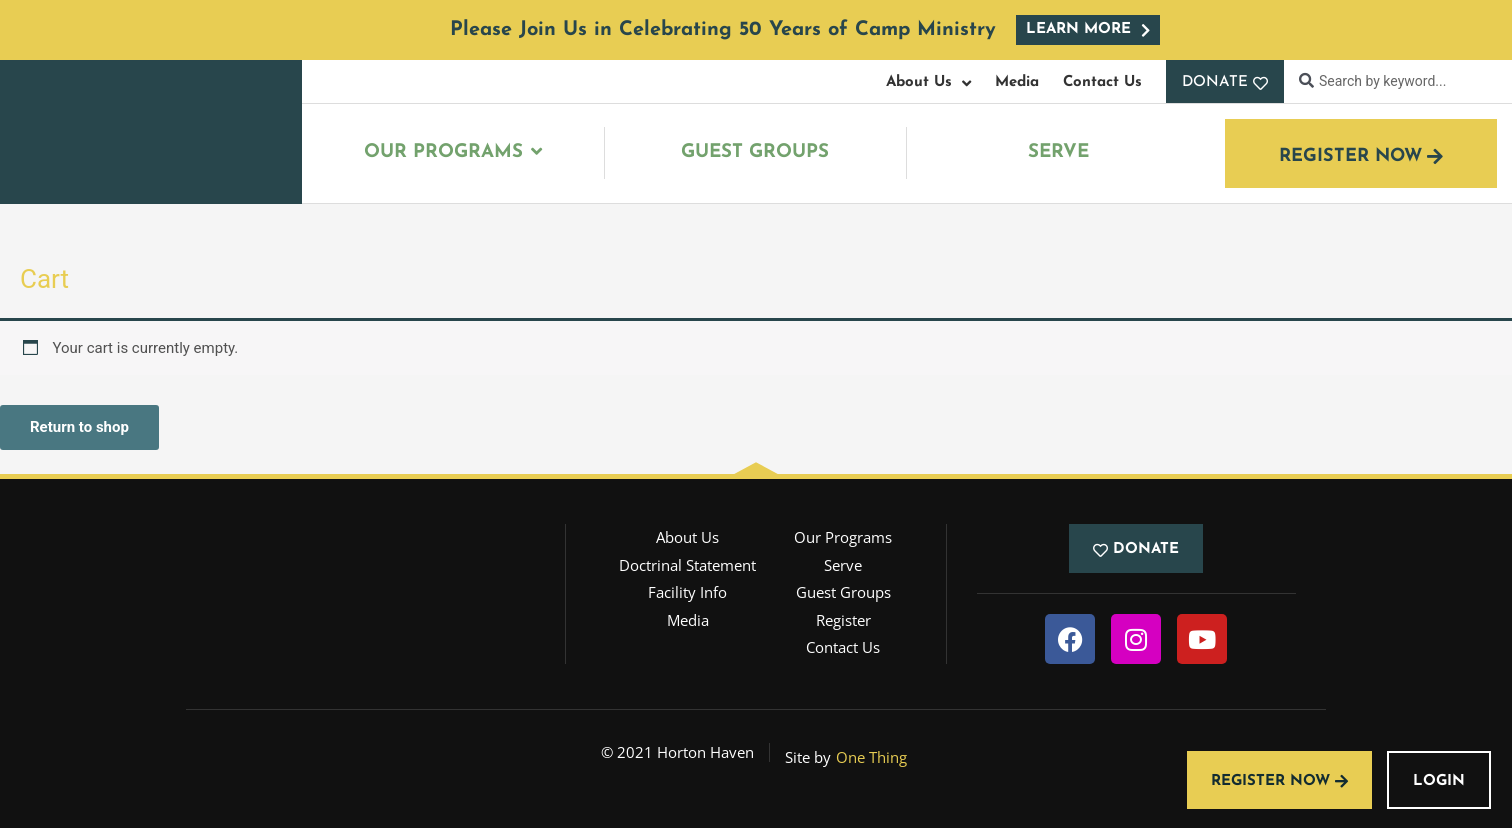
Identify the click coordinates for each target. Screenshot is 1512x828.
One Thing (871, 757)
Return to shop (79, 427)
